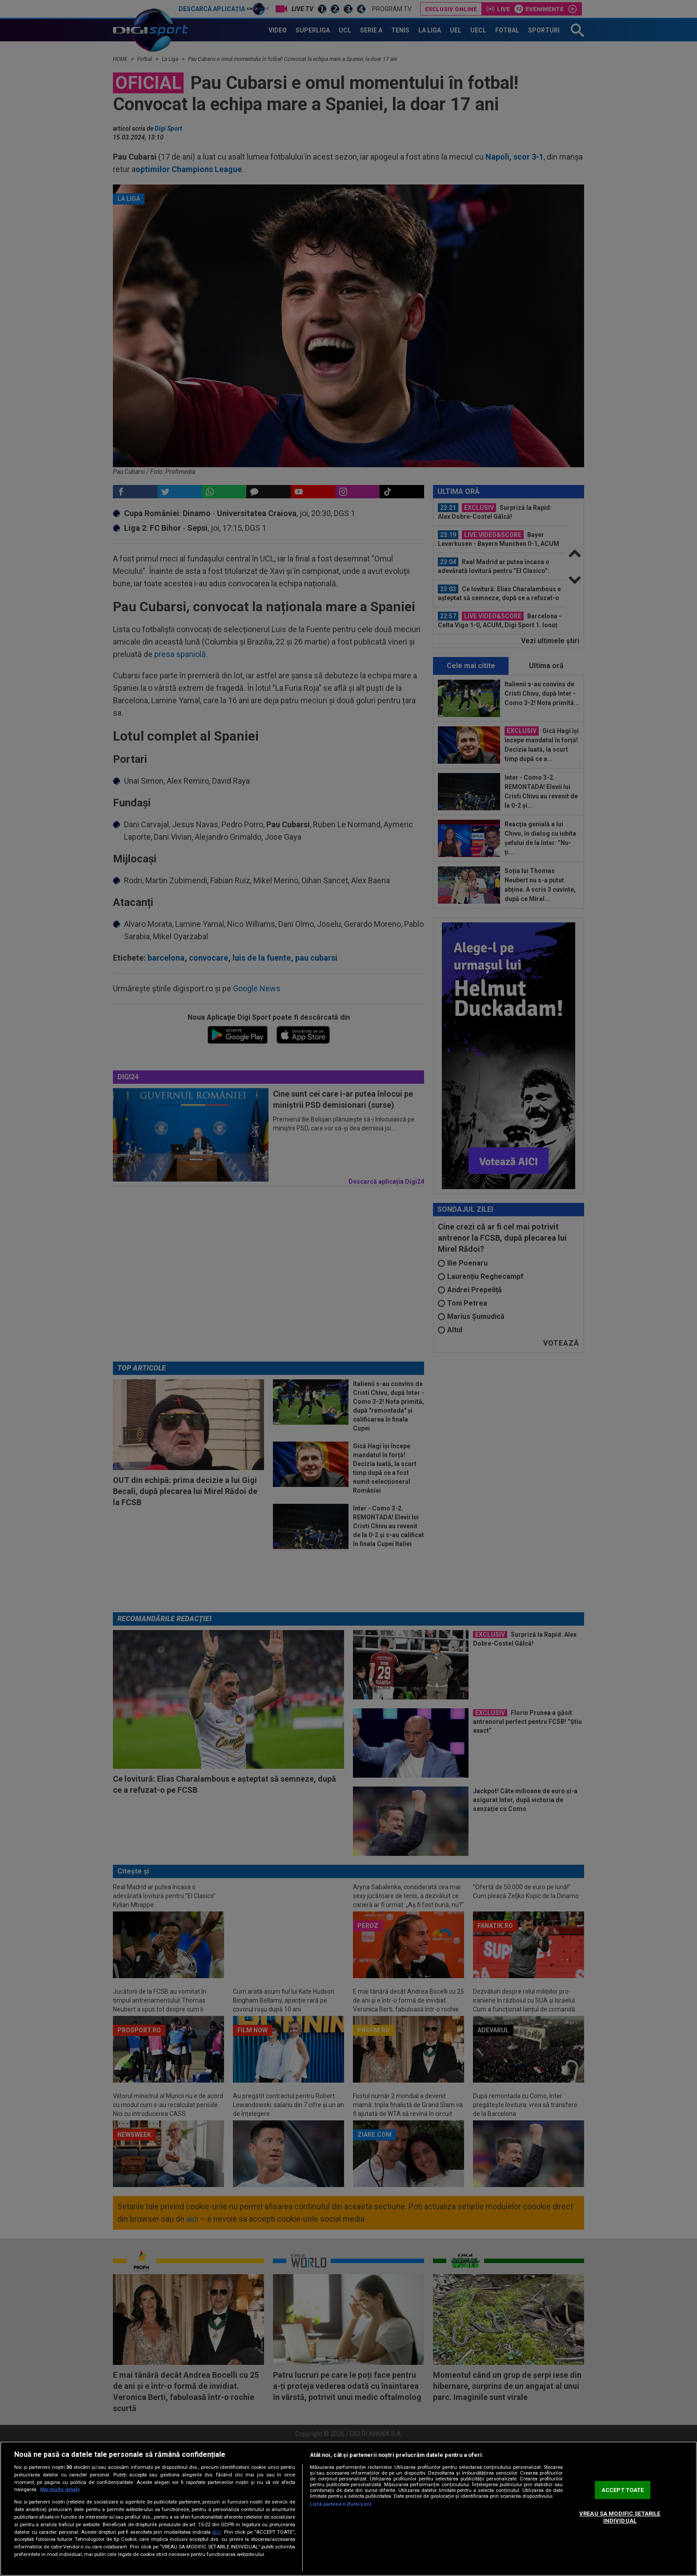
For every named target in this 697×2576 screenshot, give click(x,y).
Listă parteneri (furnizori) (340, 2504)
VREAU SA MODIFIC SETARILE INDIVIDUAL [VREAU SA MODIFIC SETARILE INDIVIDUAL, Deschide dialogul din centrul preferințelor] (619, 2517)
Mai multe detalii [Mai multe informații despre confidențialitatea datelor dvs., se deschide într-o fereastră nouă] (60, 2489)
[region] (348, 2508)
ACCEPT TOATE (622, 2490)
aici (216, 2532)
